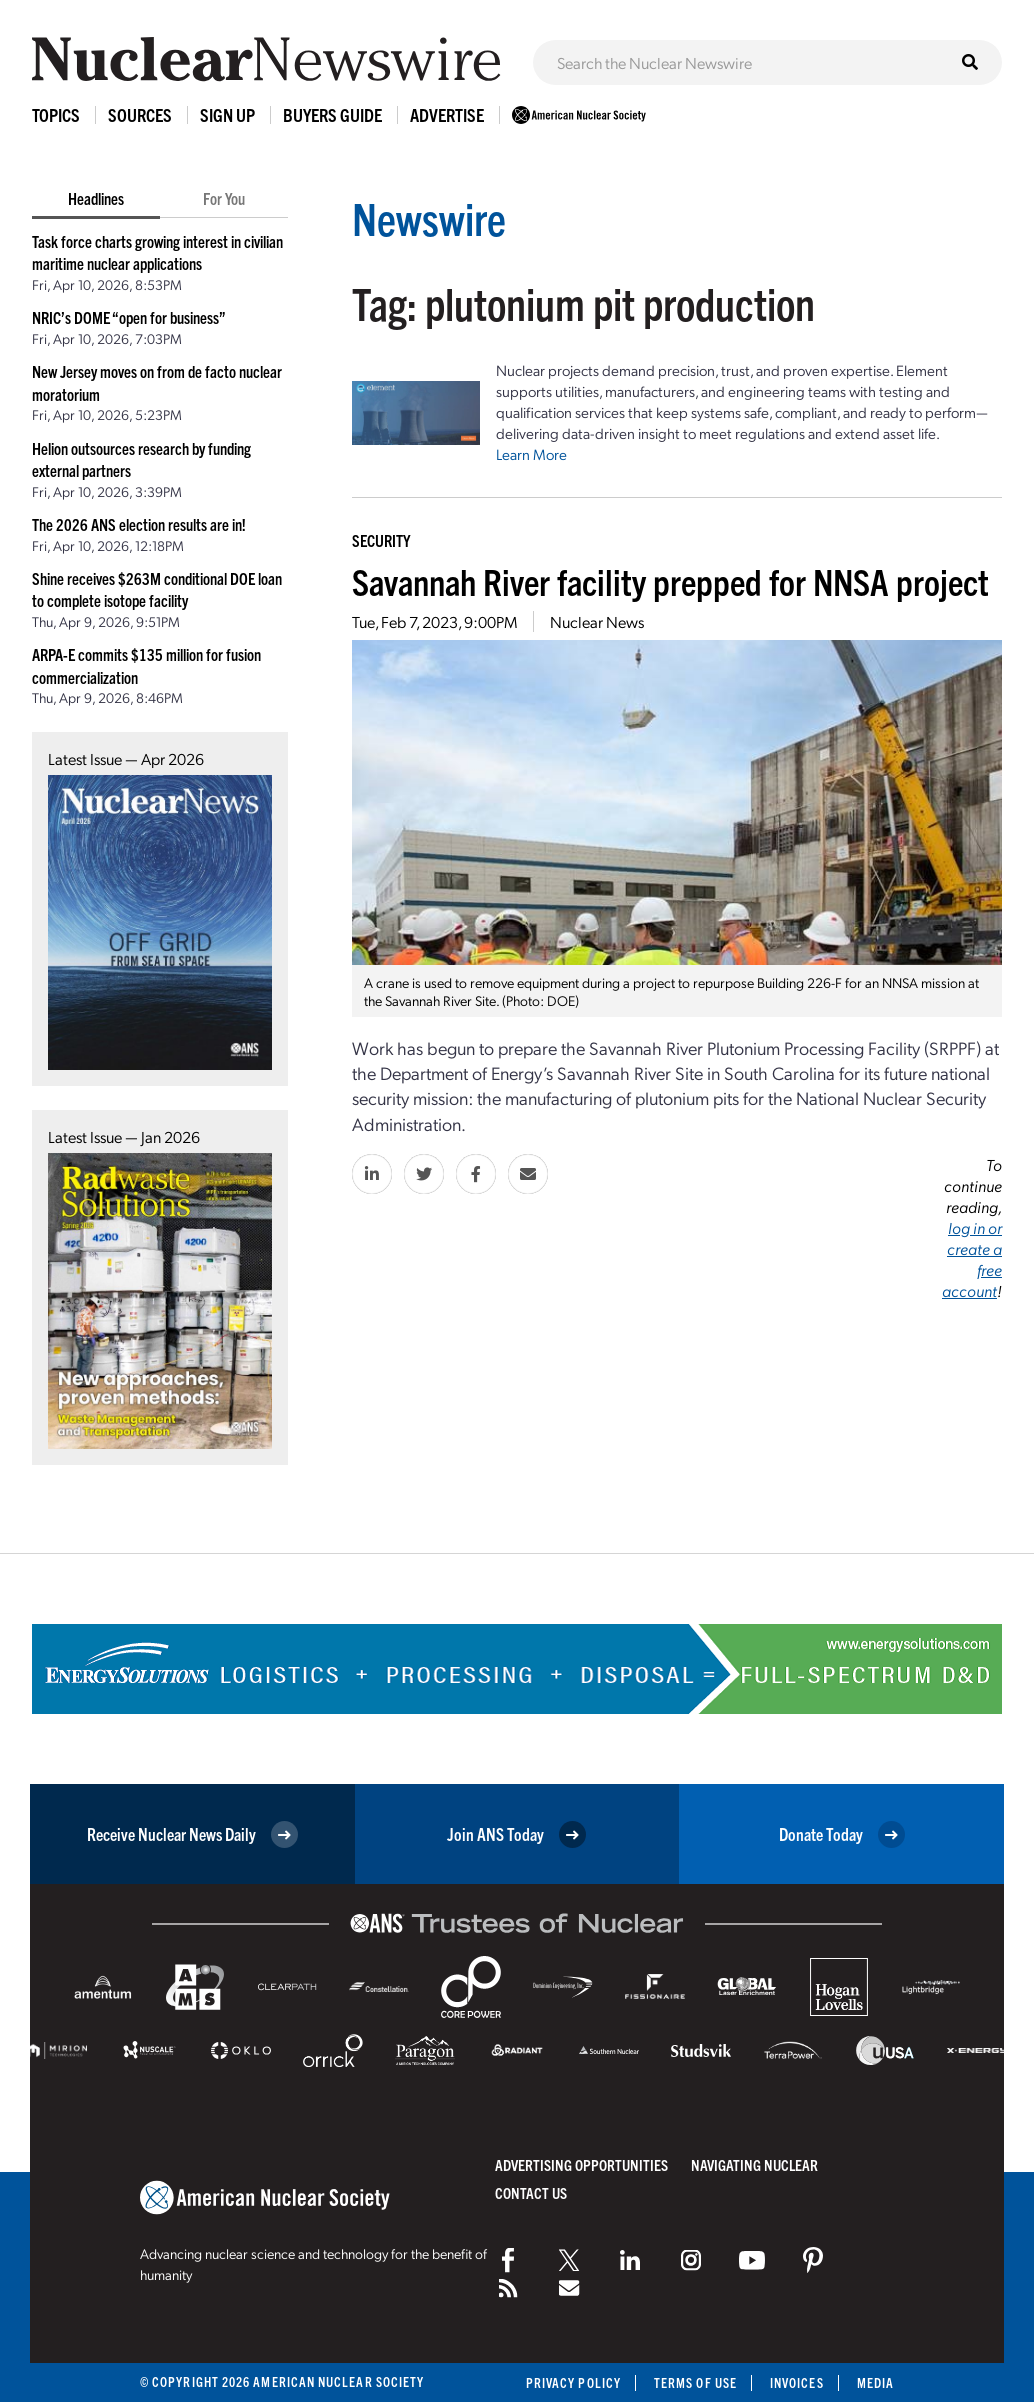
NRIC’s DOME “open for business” (129, 317)
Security (381, 540)
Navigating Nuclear (754, 2164)
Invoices (797, 2382)
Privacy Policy (573, 2382)
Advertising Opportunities (581, 2164)
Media (875, 2382)
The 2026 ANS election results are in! (139, 524)
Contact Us (531, 2192)
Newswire (429, 217)
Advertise (447, 114)
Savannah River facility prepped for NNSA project (670, 580)
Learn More (531, 454)
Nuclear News (597, 621)
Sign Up (227, 114)
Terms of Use (695, 2382)
